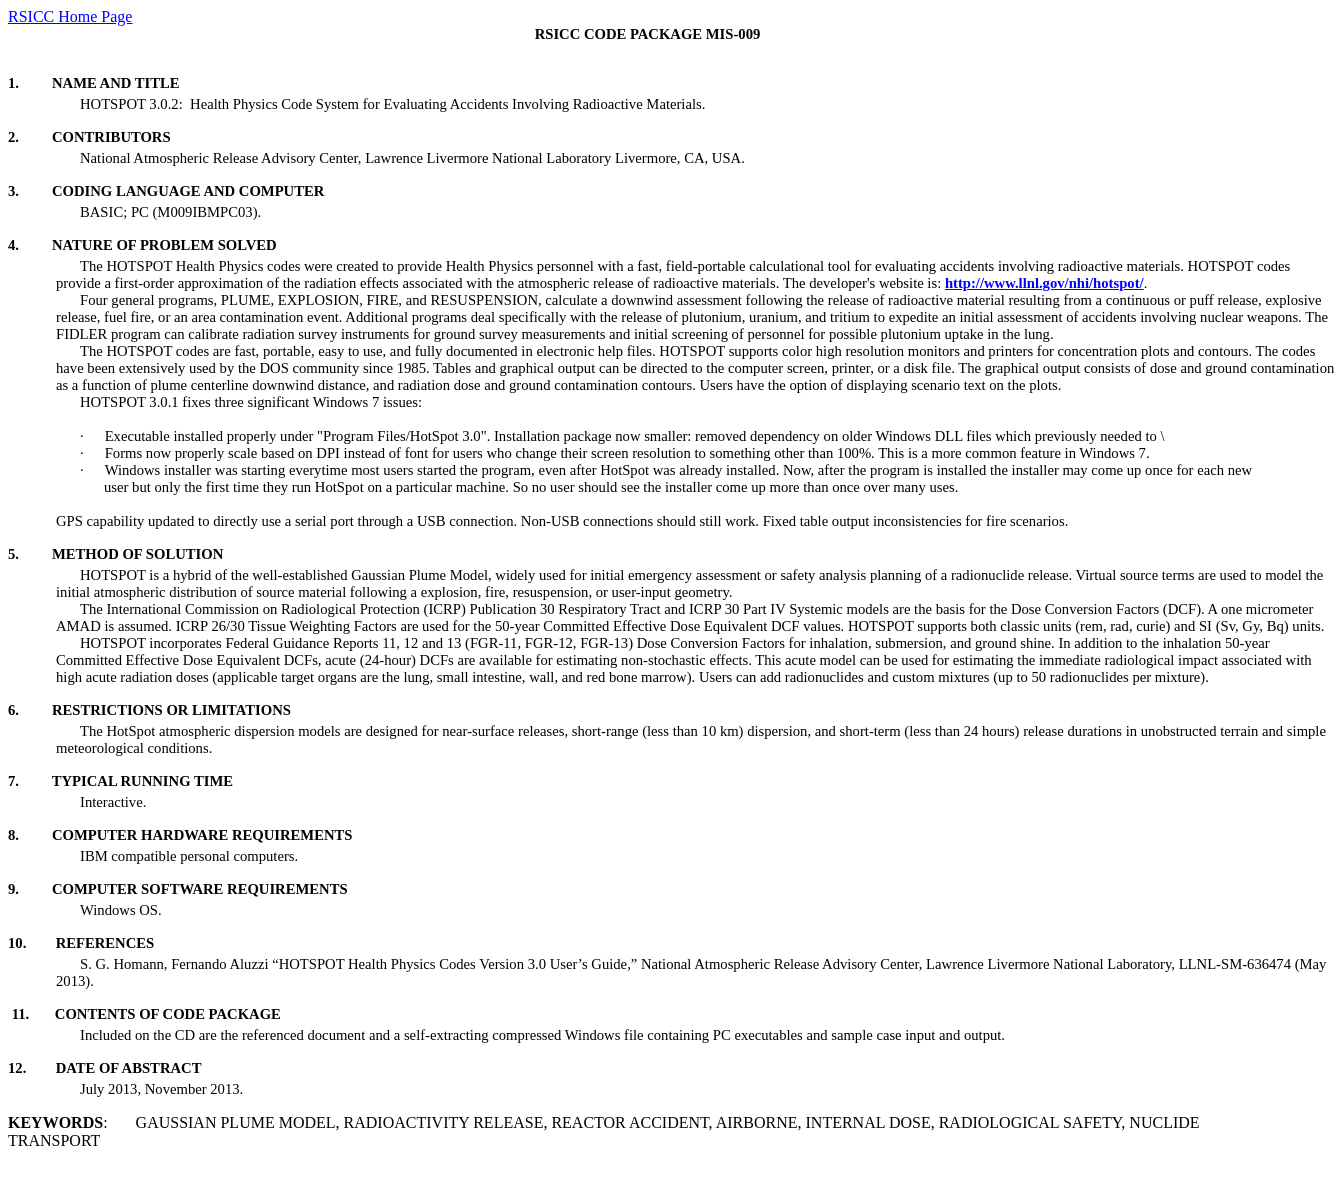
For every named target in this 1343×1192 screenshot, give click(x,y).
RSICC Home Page (70, 16)
